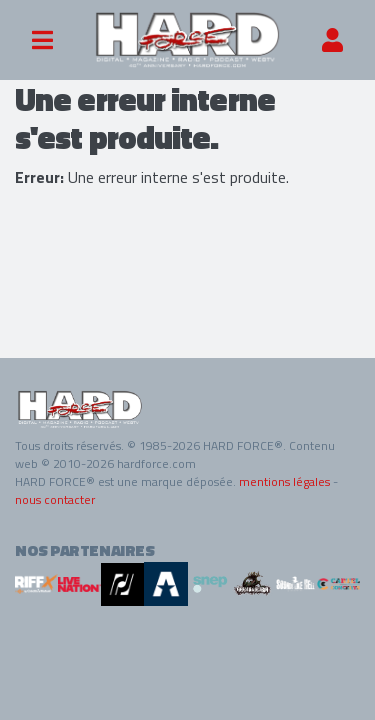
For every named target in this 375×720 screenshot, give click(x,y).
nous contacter (55, 499)
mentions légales (284, 481)
